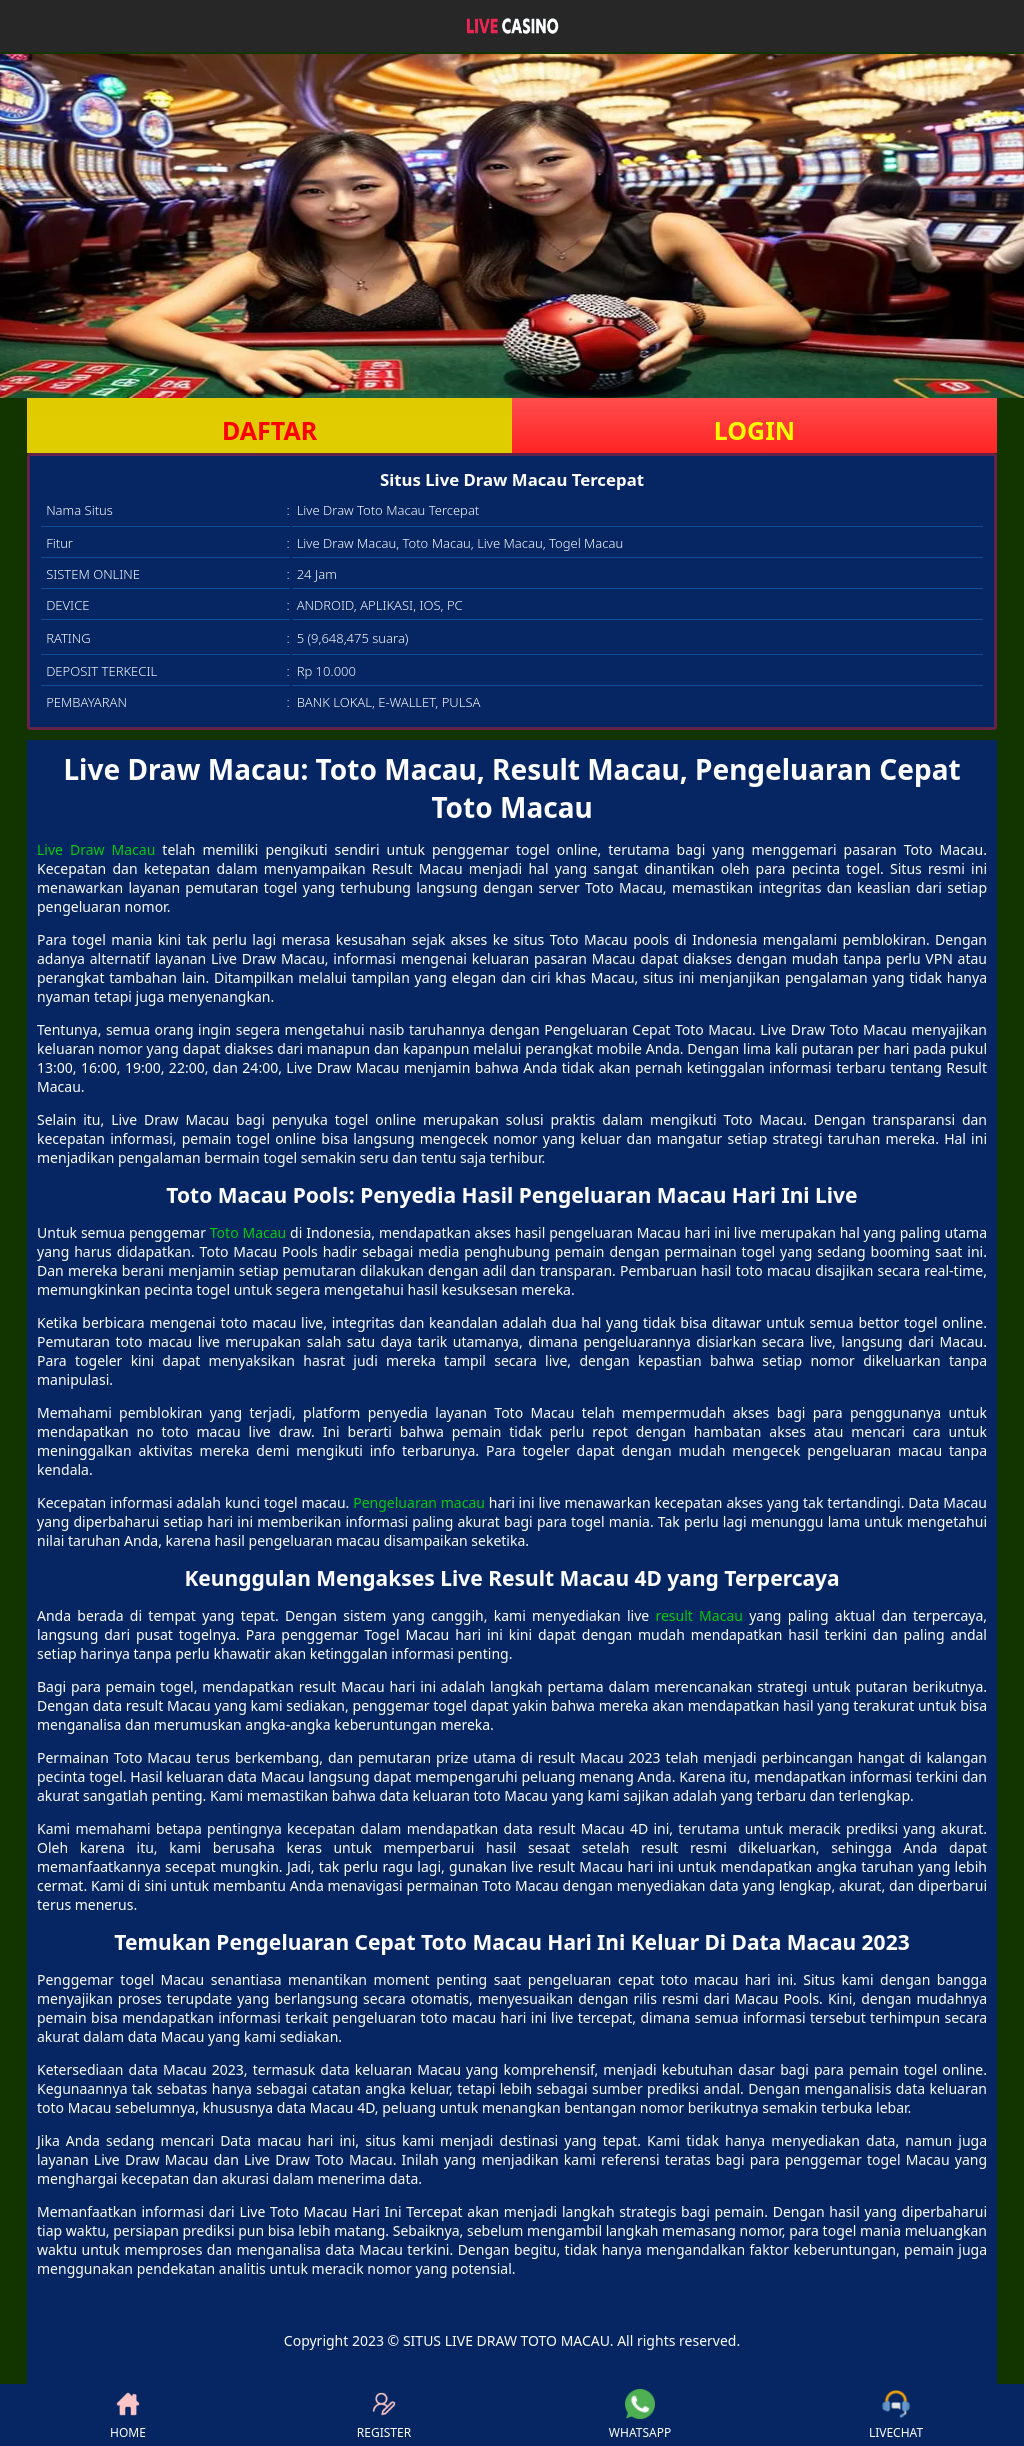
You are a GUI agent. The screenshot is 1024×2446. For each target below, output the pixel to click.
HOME (128, 2415)
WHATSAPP (640, 2415)
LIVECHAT (896, 2415)
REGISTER (384, 2415)
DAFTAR (269, 430)
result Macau (698, 1615)
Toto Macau (248, 1232)
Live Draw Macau (96, 849)
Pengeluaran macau (419, 1502)
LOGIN (754, 430)
